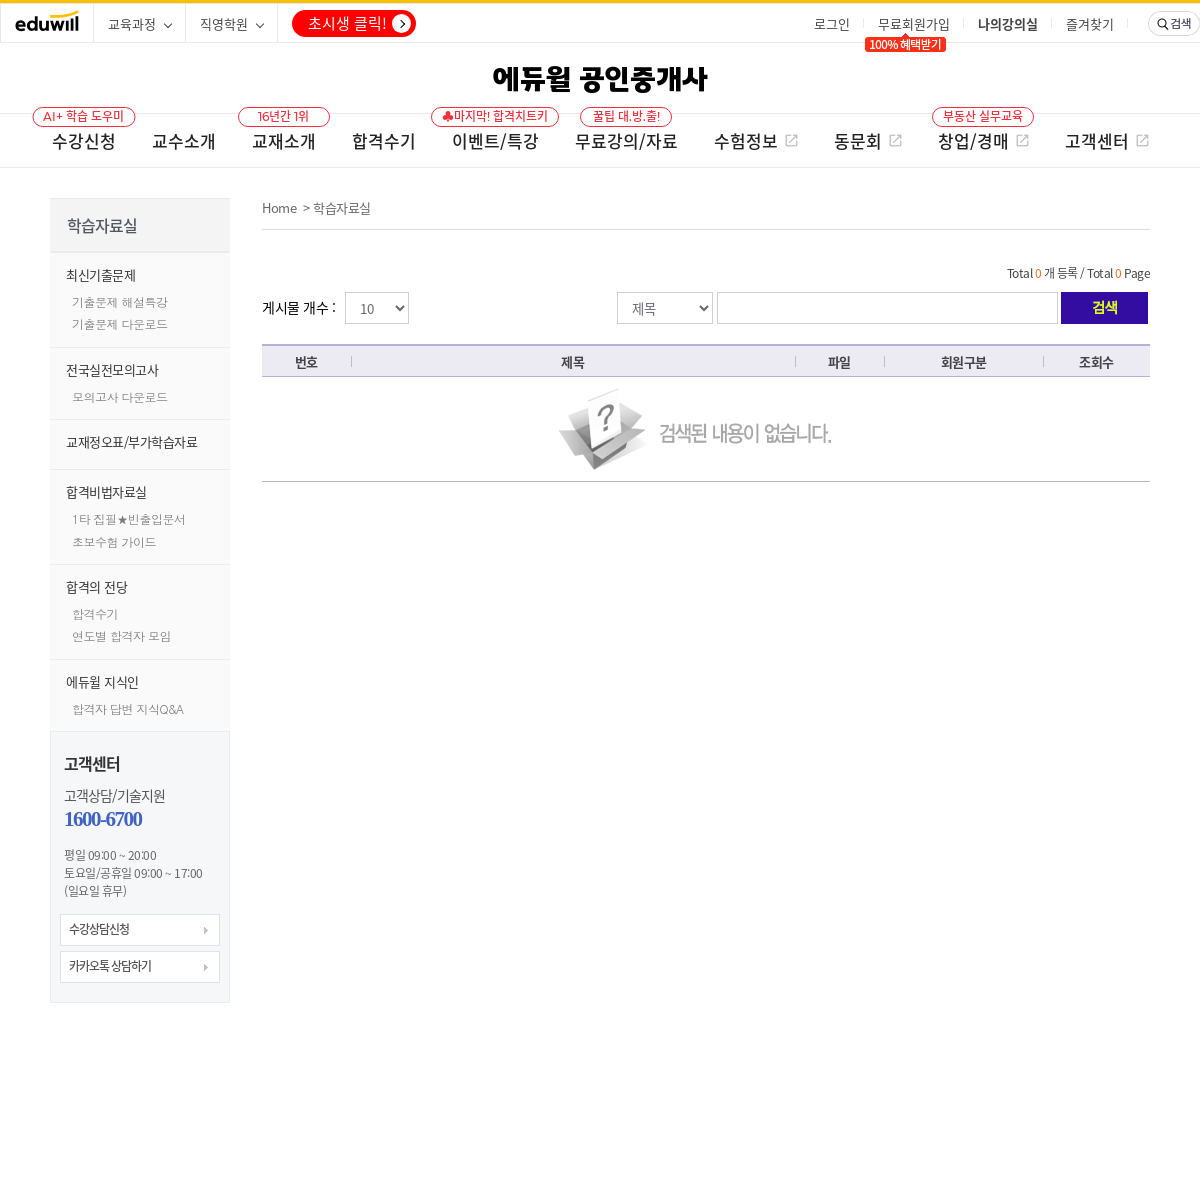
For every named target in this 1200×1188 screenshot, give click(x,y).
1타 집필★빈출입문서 (129, 518)
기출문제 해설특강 (120, 301)
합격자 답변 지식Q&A (128, 708)
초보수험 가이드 (114, 541)
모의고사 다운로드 (120, 396)
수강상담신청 (99, 929)
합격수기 (95, 613)
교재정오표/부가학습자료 (131, 441)
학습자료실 (342, 207)
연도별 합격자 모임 (121, 635)
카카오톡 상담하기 (110, 966)
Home (279, 207)
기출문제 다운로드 (120, 323)
